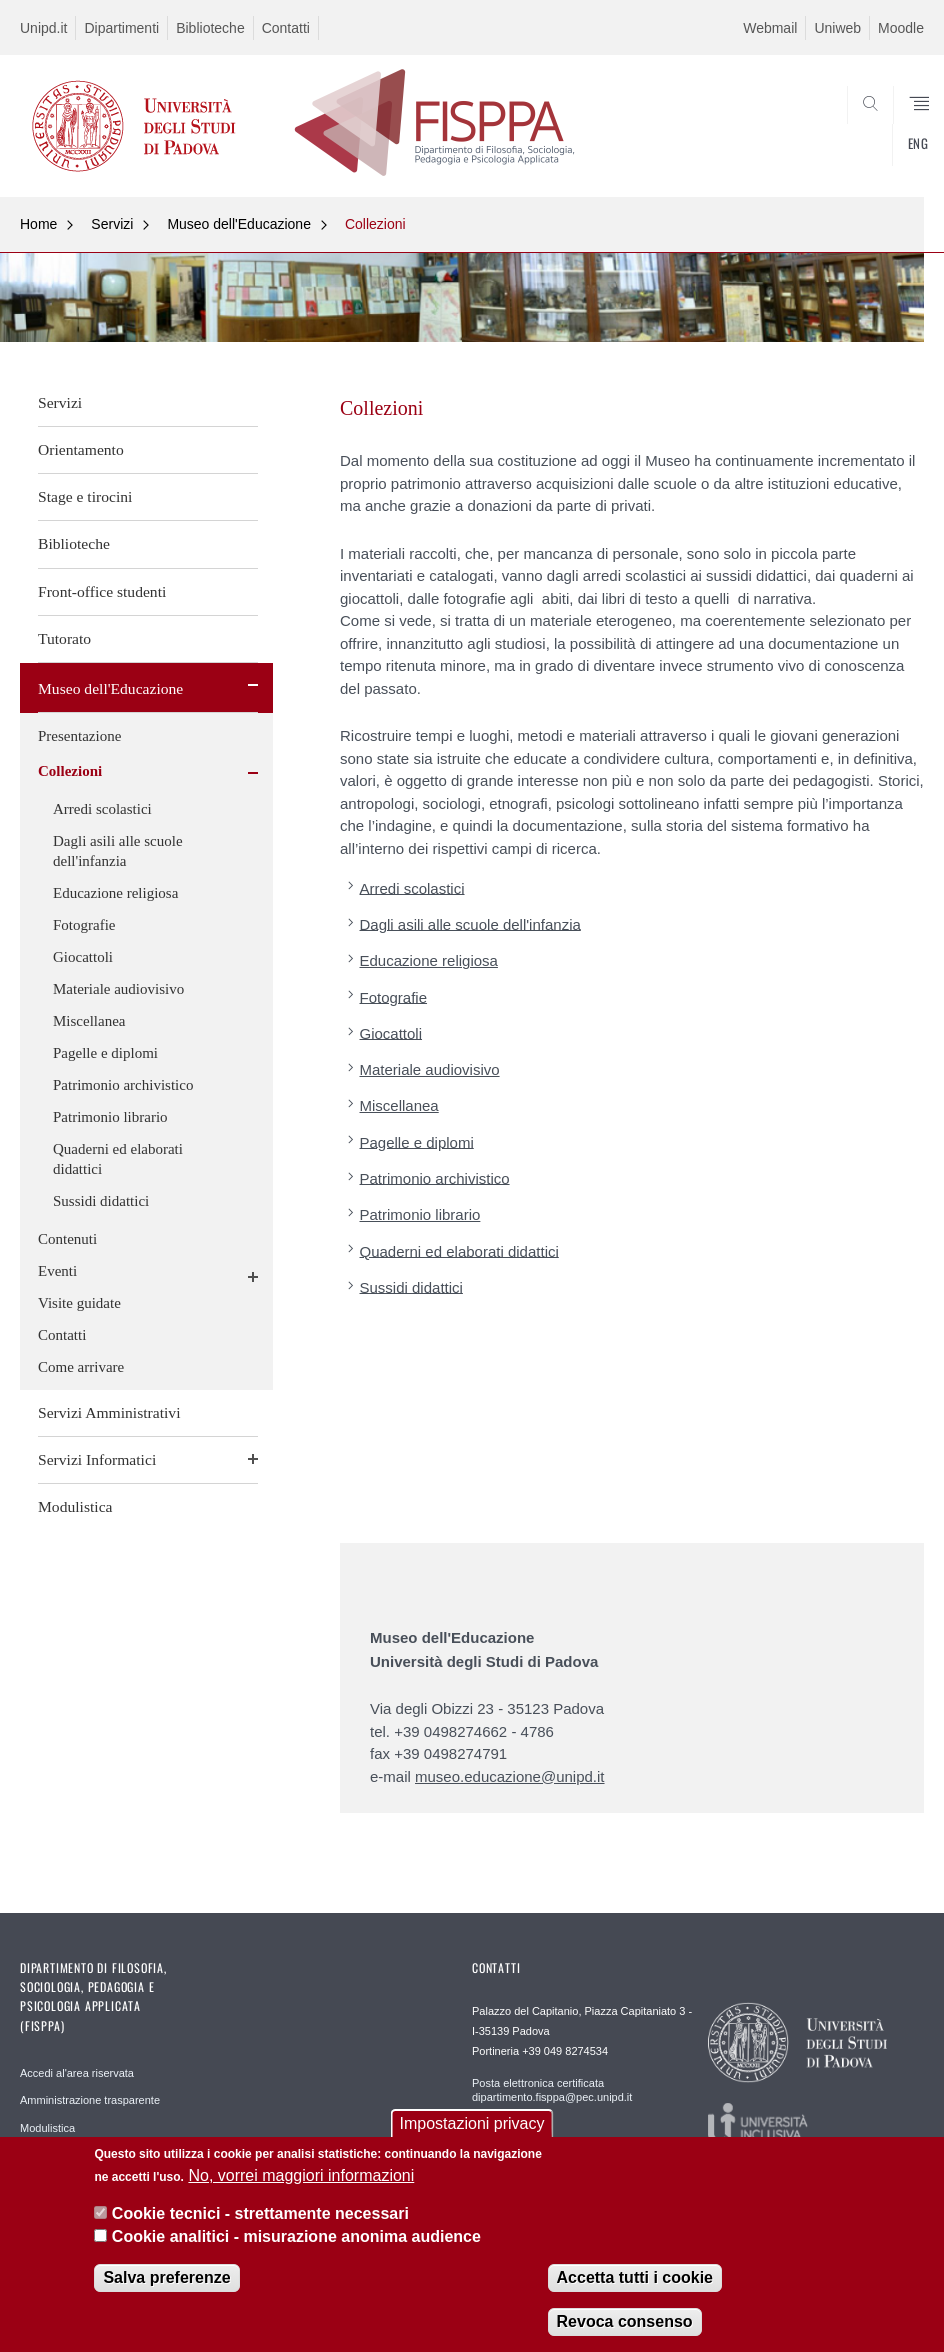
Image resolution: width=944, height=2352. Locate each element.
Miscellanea (89, 1021)
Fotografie (84, 925)
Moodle (901, 28)
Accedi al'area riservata (77, 2073)
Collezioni (375, 224)
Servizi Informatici (97, 1459)
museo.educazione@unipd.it (510, 1776)
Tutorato (64, 638)
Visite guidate (79, 1303)
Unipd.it (43, 28)
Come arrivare (81, 1367)
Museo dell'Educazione (239, 224)
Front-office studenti (102, 591)
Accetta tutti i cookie (635, 2277)
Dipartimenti (121, 28)
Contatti (286, 28)
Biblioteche (210, 28)
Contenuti (67, 1239)
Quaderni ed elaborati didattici (118, 1159)
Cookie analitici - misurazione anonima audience (296, 2236)
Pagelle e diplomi (105, 1053)
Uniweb (837, 28)
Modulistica (75, 1506)
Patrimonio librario (110, 1117)
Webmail (770, 28)
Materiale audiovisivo (118, 989)
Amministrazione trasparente (90, 2100)
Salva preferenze (166, 2277)
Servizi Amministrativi (109, 1412)
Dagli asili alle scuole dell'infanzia (118, 851)
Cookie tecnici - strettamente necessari (260, 2214)
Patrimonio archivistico (123, 1085)
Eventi (57, 1271)
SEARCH (863, 148)
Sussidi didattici (101, 1201)
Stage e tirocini (85, 496)
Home (38, 224)
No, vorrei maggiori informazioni (301, 2175)
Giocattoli (83, 957)
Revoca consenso (625, 2321)
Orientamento (81, 449)
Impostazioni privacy (472, 2124)
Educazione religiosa (115, 893)
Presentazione (79, 736)
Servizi (112, 224)
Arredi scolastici (102, 809)
